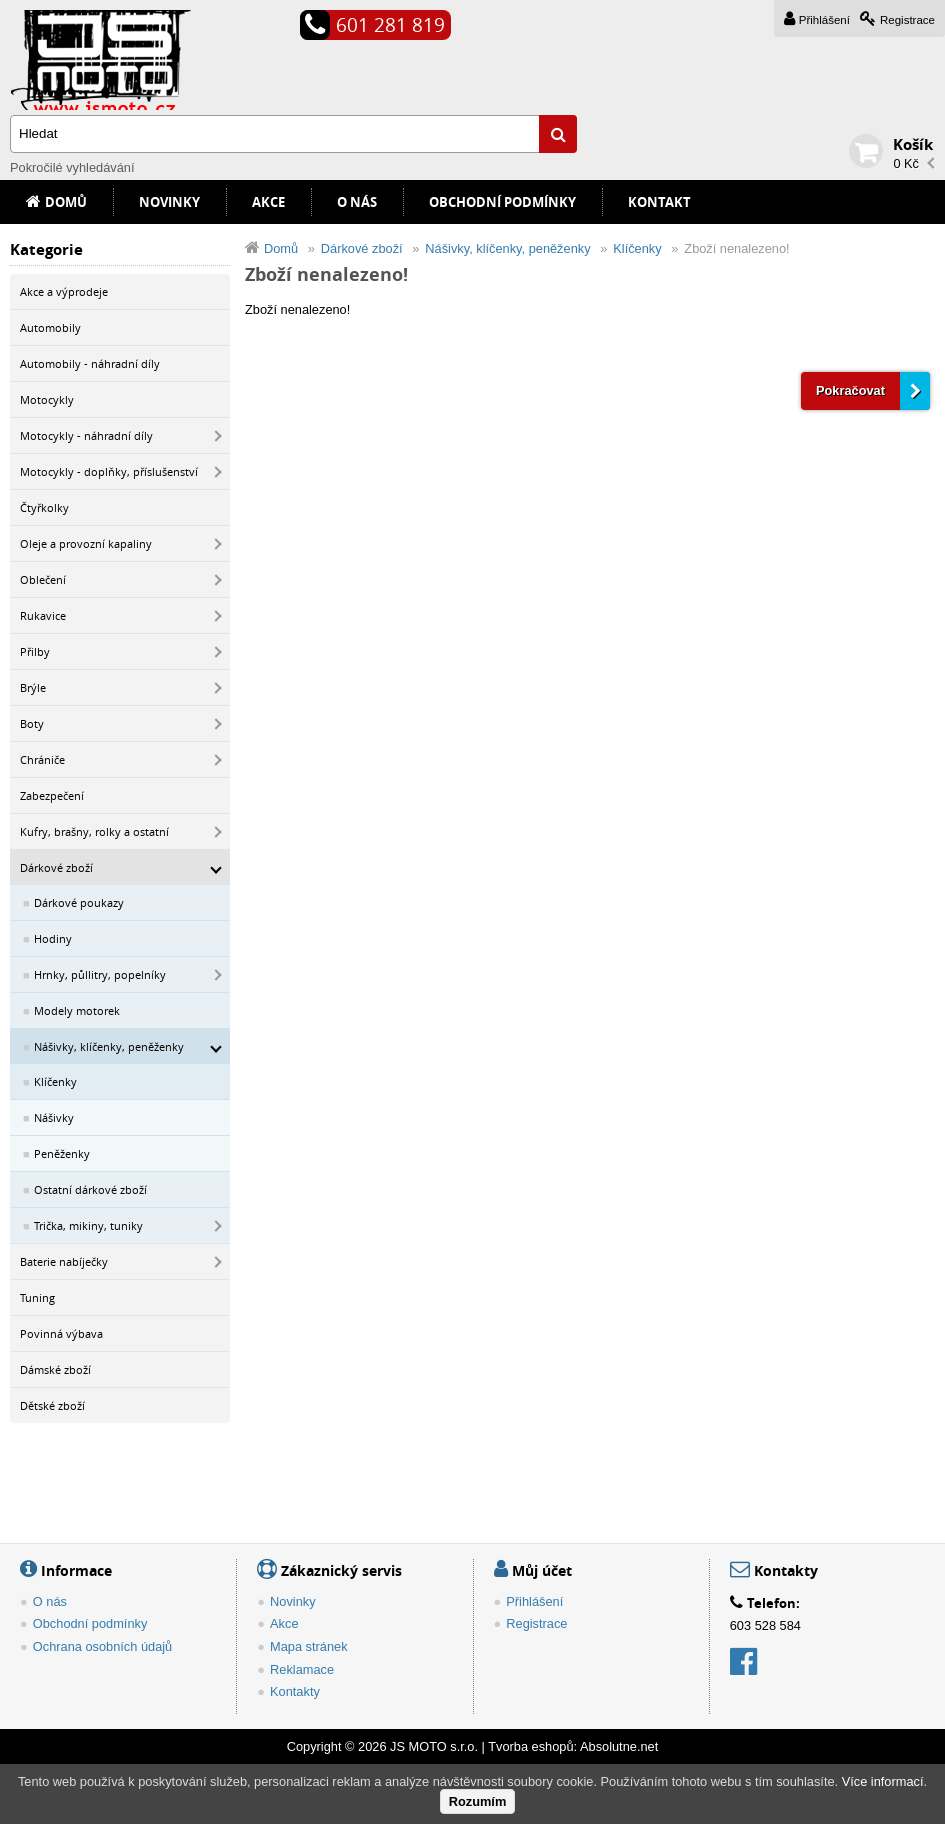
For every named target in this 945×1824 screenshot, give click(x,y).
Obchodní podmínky (502, 202)
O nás (357, 202)
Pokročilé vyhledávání (72, 167)
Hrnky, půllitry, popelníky (100, 974)
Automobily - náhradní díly (90, 363)
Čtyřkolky (44, 507)
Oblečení (43, 579)
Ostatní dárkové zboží (90, 1189)
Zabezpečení (52, 795)
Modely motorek (77, 1010)
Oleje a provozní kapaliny (86, 543)
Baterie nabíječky (64, 1261)
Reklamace (302, 1669)
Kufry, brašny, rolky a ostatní (94, 831)
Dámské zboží (55, 1369)
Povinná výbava (61, 1333)
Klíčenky (55, 1081)
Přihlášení (824, 20)
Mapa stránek (309, 1646)
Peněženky (62, 1153)
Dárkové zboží (56, 867)
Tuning (37, 1297)
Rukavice (43, 615)
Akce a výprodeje (64, 291)
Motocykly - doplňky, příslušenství (109, 471)
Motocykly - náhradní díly (86, 435)
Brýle (33, 687)
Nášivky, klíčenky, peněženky (109, 1046)
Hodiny (53, 938)
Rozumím (478, 1801)
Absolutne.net (619, 1746)
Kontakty (295, 1691)
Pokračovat (850, 390)
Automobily (50, 327)
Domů (66, 202)
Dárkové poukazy (79, 902)
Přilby (35, 651)
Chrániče (42, 759)
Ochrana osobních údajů (102, 1646)
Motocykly (47, 399)
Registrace (907, 20)
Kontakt (659, 202)
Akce (268, 202)
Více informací (883, 1781)
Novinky (169, 202)
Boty (32, 723)
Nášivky (54, 1117)
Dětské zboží (52, 1405)
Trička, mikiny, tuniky (88, 1225)
